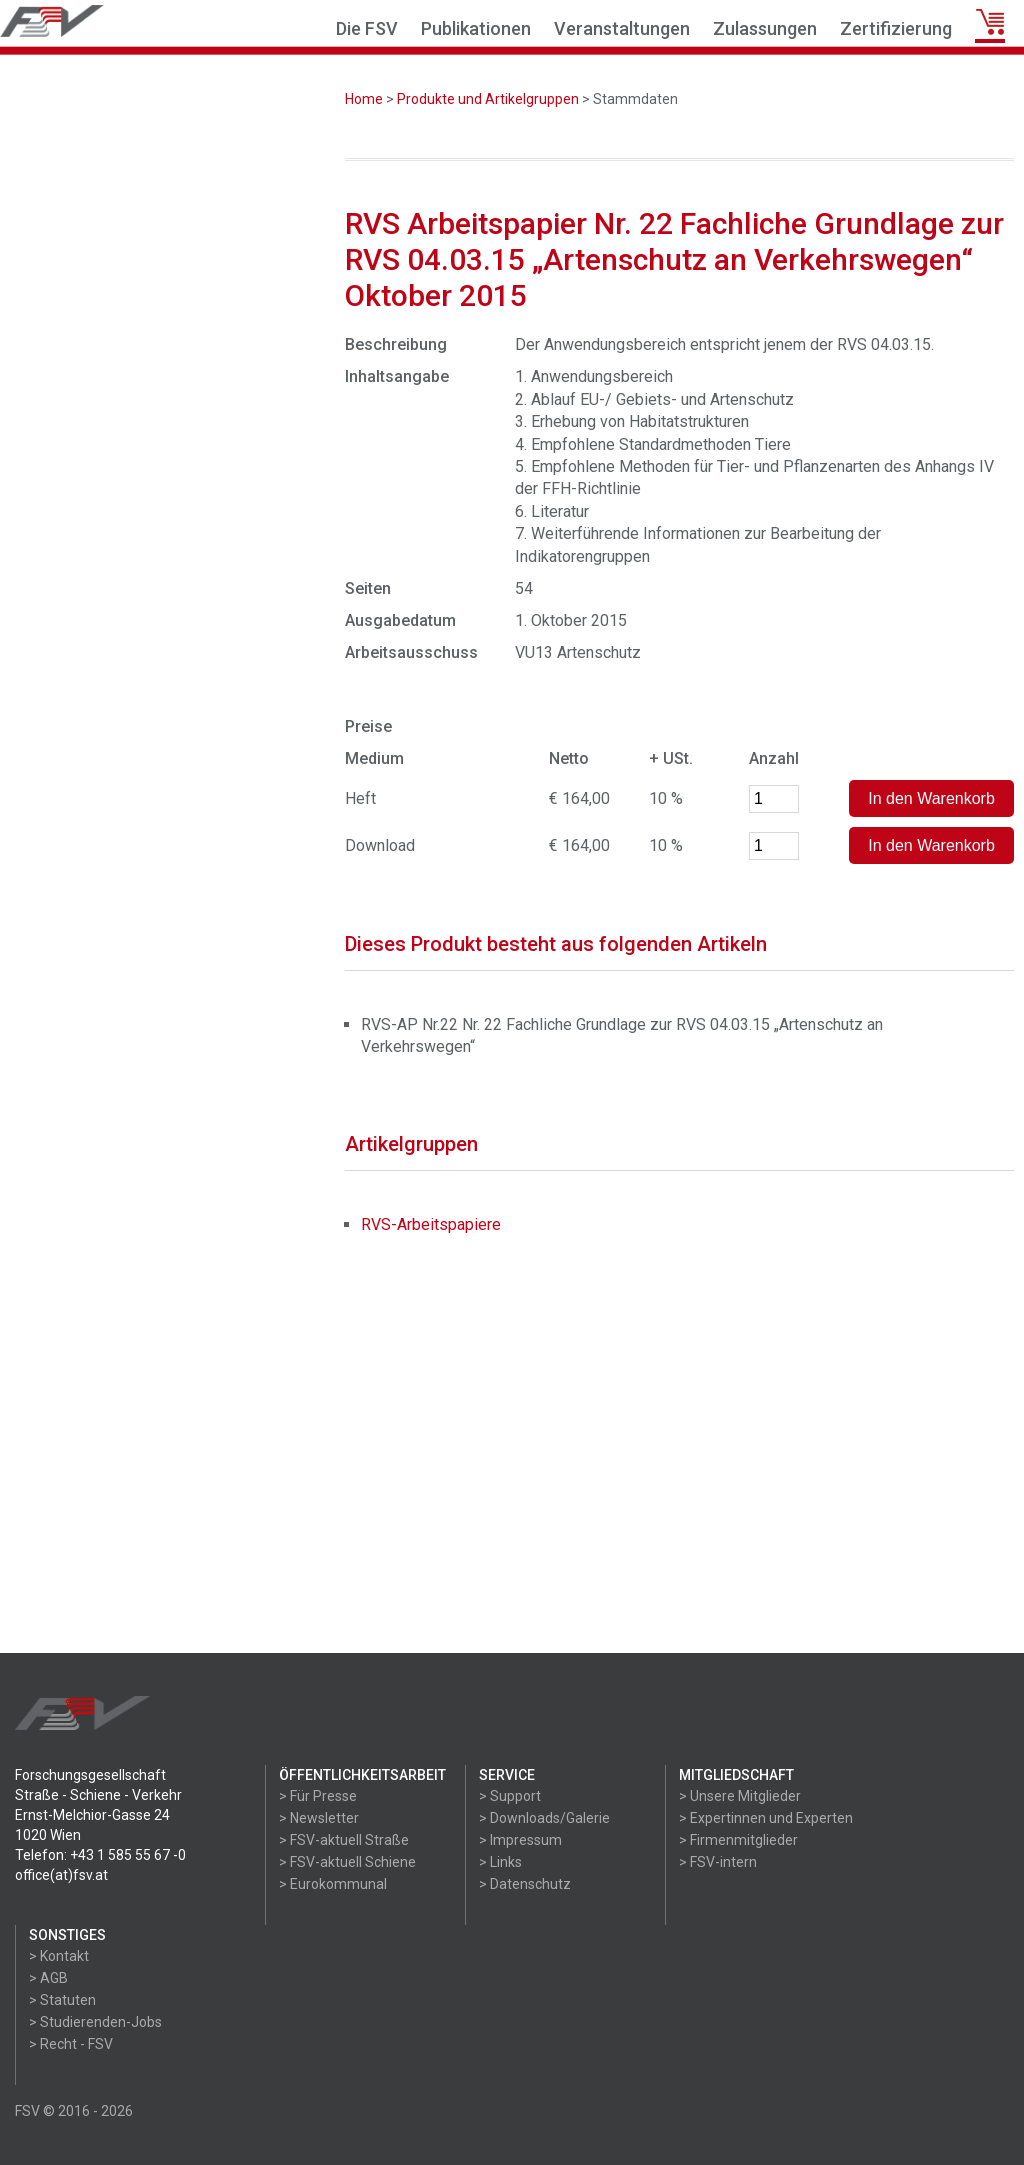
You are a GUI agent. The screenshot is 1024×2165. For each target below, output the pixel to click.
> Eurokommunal (333, 1884)
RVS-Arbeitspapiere (431, 1224)
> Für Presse (318, 1796)
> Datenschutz (525, 1884)
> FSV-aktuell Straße (344, 1840)
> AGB (48, 1978)
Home (364, 99)
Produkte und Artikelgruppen (488, 99)
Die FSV (367, 28)
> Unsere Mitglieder (740, 1796)
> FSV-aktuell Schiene (347, 1862)
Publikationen (476, 28)
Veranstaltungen (622, 28)
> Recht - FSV (71, 2044)
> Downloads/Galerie (544, 1818)
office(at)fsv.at (61, 1875)
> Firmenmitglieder (738, 1840)
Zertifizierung (896, 28)
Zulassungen (765, 28)
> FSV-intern (718, 1862)
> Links (500, 1862)
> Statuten (62, 2000)
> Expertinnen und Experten (766, 1818)
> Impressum (520, 1840)
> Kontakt (59, 1956)
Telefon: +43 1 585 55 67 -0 (100, 1855)
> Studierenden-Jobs (95, 2022)
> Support (510, 1796)
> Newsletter (319, 1818)
